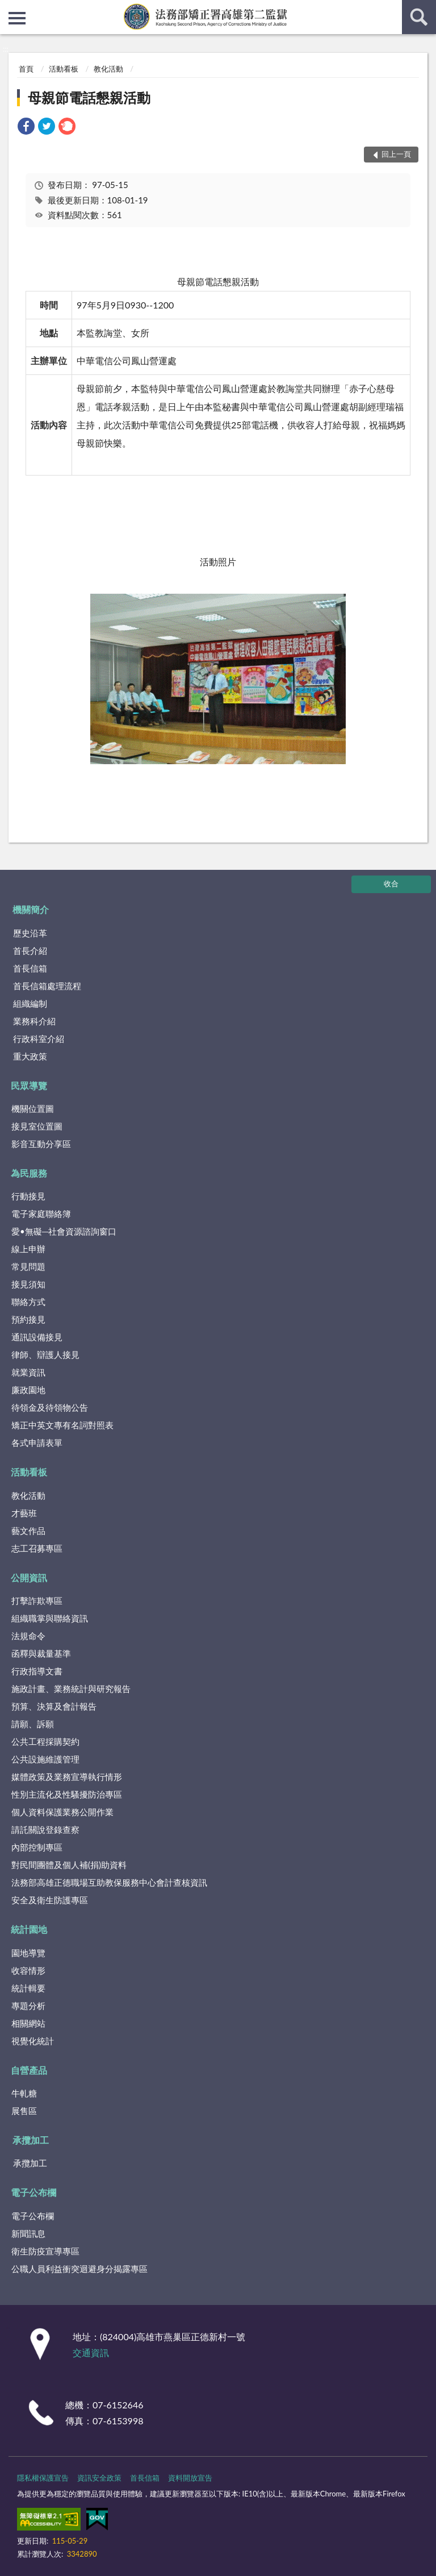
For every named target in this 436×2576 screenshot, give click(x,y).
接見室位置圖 (36, 1126)
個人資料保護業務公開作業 (62, 1812)
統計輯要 (28, 1988)
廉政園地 (28, 1390)
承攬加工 (30, 2140)
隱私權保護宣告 (43, 2477)
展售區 (24, 2111)
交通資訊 (91, 2352)
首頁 (26, 68)
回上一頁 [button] (396, 154)
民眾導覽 (29, 1085)
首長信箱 (30, 968)
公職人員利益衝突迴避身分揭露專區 (79, 2269)
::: (9, 8)
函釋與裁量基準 (41, 1653)
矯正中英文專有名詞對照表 (62, 1425)
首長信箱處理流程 (47, 986)
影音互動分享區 (41, 1144)
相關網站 (28, 2023)
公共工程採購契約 (45, 1741)
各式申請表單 (36, 1442)
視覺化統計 (32, 2041)
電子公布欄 (33, 2192)
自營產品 (29, 2070)
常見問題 (28, 1266)
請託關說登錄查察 (45, 1829)
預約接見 (28, 1319)
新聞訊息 (28, 2233)
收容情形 (28, 1970)
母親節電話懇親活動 (89, 97)
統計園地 (29, 1929)
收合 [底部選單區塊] (391, 883)
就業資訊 (28, 1372)
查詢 (419, 17)
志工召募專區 (36, 1548)
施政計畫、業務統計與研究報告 (71, 1688)
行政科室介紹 (38, 1038)
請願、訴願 (32, 1724)
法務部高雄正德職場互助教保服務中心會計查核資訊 (109, 1882)
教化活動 (108, 68)
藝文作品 (28, 1530)
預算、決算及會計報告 (54, 1706)
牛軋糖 (24, 2093)
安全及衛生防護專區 (49, 1900)
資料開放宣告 (190, 2477)
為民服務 (29, 1173)
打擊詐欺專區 (36, 1600)
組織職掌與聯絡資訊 (49, 1618)
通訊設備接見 (36, 1337)
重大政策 (30, 1056)
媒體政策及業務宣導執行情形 (66, 1776)
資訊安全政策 (99, 2477)
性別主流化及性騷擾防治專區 (66, 1794)
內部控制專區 (36, 1847)
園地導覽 (28, 1953)
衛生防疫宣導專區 (45, 2251)
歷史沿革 (30, 933)
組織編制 (30, 1003)
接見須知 (28, 1284)
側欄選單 (17, 18)
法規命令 (28, 1636)
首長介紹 (30, 950)
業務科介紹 (34, 1021)
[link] (26, 127)
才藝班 (24, 1513)
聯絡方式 (28, 1302)
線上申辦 (28, 1249)
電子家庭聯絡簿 (41, 1213)
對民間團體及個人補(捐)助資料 (69, 1865)
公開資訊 (29, 1577)
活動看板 (63, 68)
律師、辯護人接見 (45, 1354)
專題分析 (28, 2005)
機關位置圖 (32, 1108)
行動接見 (28, 1196)
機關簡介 (30, 909)
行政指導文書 (36, 1671)
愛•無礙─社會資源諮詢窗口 (63, 1231)
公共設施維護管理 (45, 1759)
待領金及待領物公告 (49, 1407)
